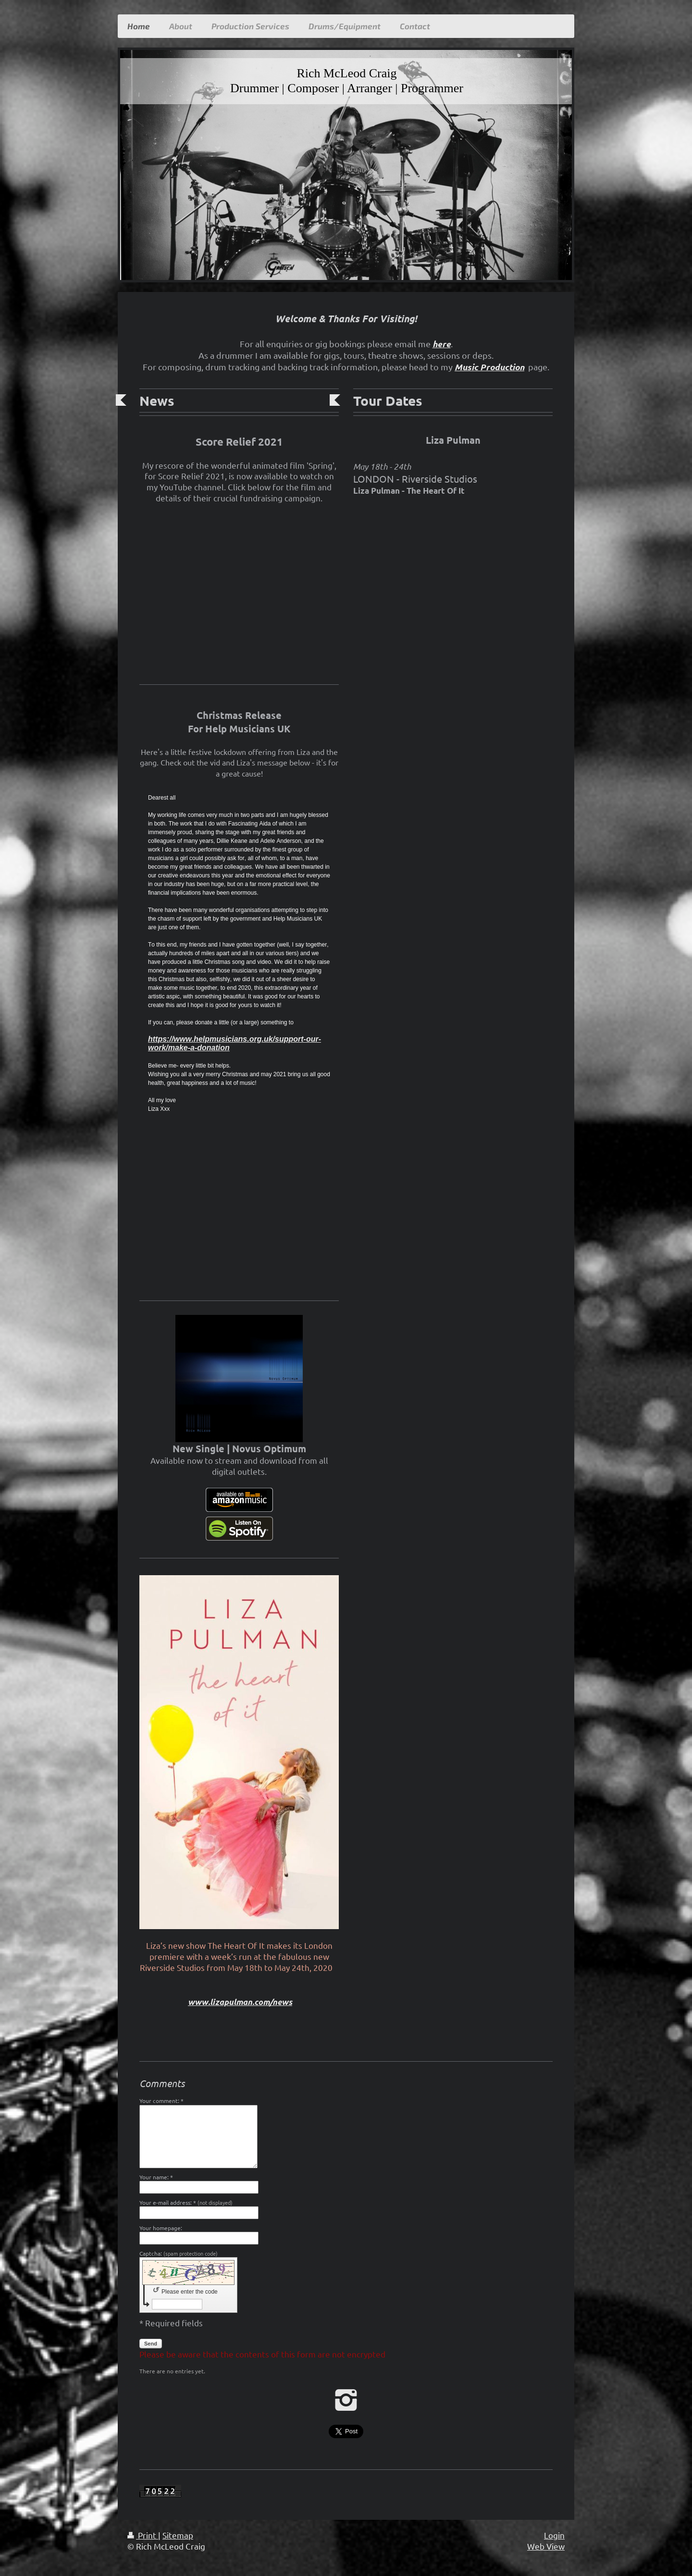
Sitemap (177, 2535)
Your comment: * (161, 2100)
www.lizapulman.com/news (240, 2002)
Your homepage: (160, 2228)
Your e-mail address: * (186, 2202)
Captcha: (178, 2253)
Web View (546, 2546)
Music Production (489, 367)
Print (142, 2535)
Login (554, 2535)
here (441, 344)
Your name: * (156, 2177)
